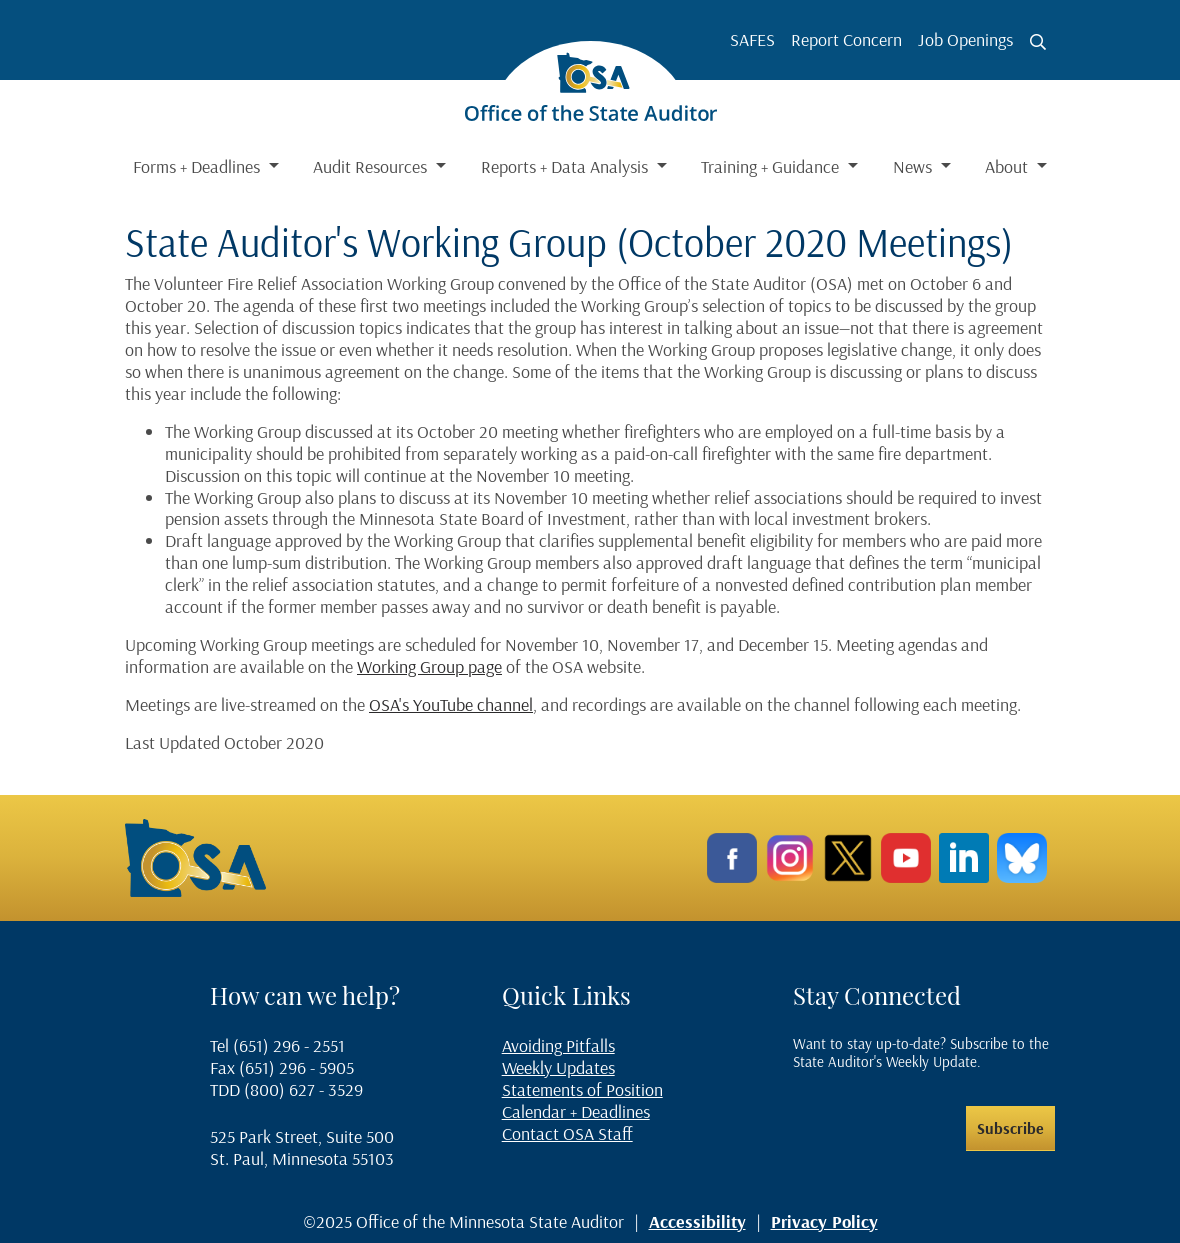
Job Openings (965, 39)
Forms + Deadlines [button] (198, 166)
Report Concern (846, 39)
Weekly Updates (558, 1067)
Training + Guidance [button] (772, 166)
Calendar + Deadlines (576, 1111)
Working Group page (429, 666)
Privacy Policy (824, 1221)
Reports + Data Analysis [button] (566, 166)
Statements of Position (582, 1089)
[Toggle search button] (1038, 42)
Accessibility (697, 1221)
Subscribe (1010, 1128)
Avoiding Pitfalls (558, 1045)
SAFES (752, 39)
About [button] (1008, 166)
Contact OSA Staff (567, 1133)
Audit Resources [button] (372, 166)
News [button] (914, 166)
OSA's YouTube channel (451, 704)
